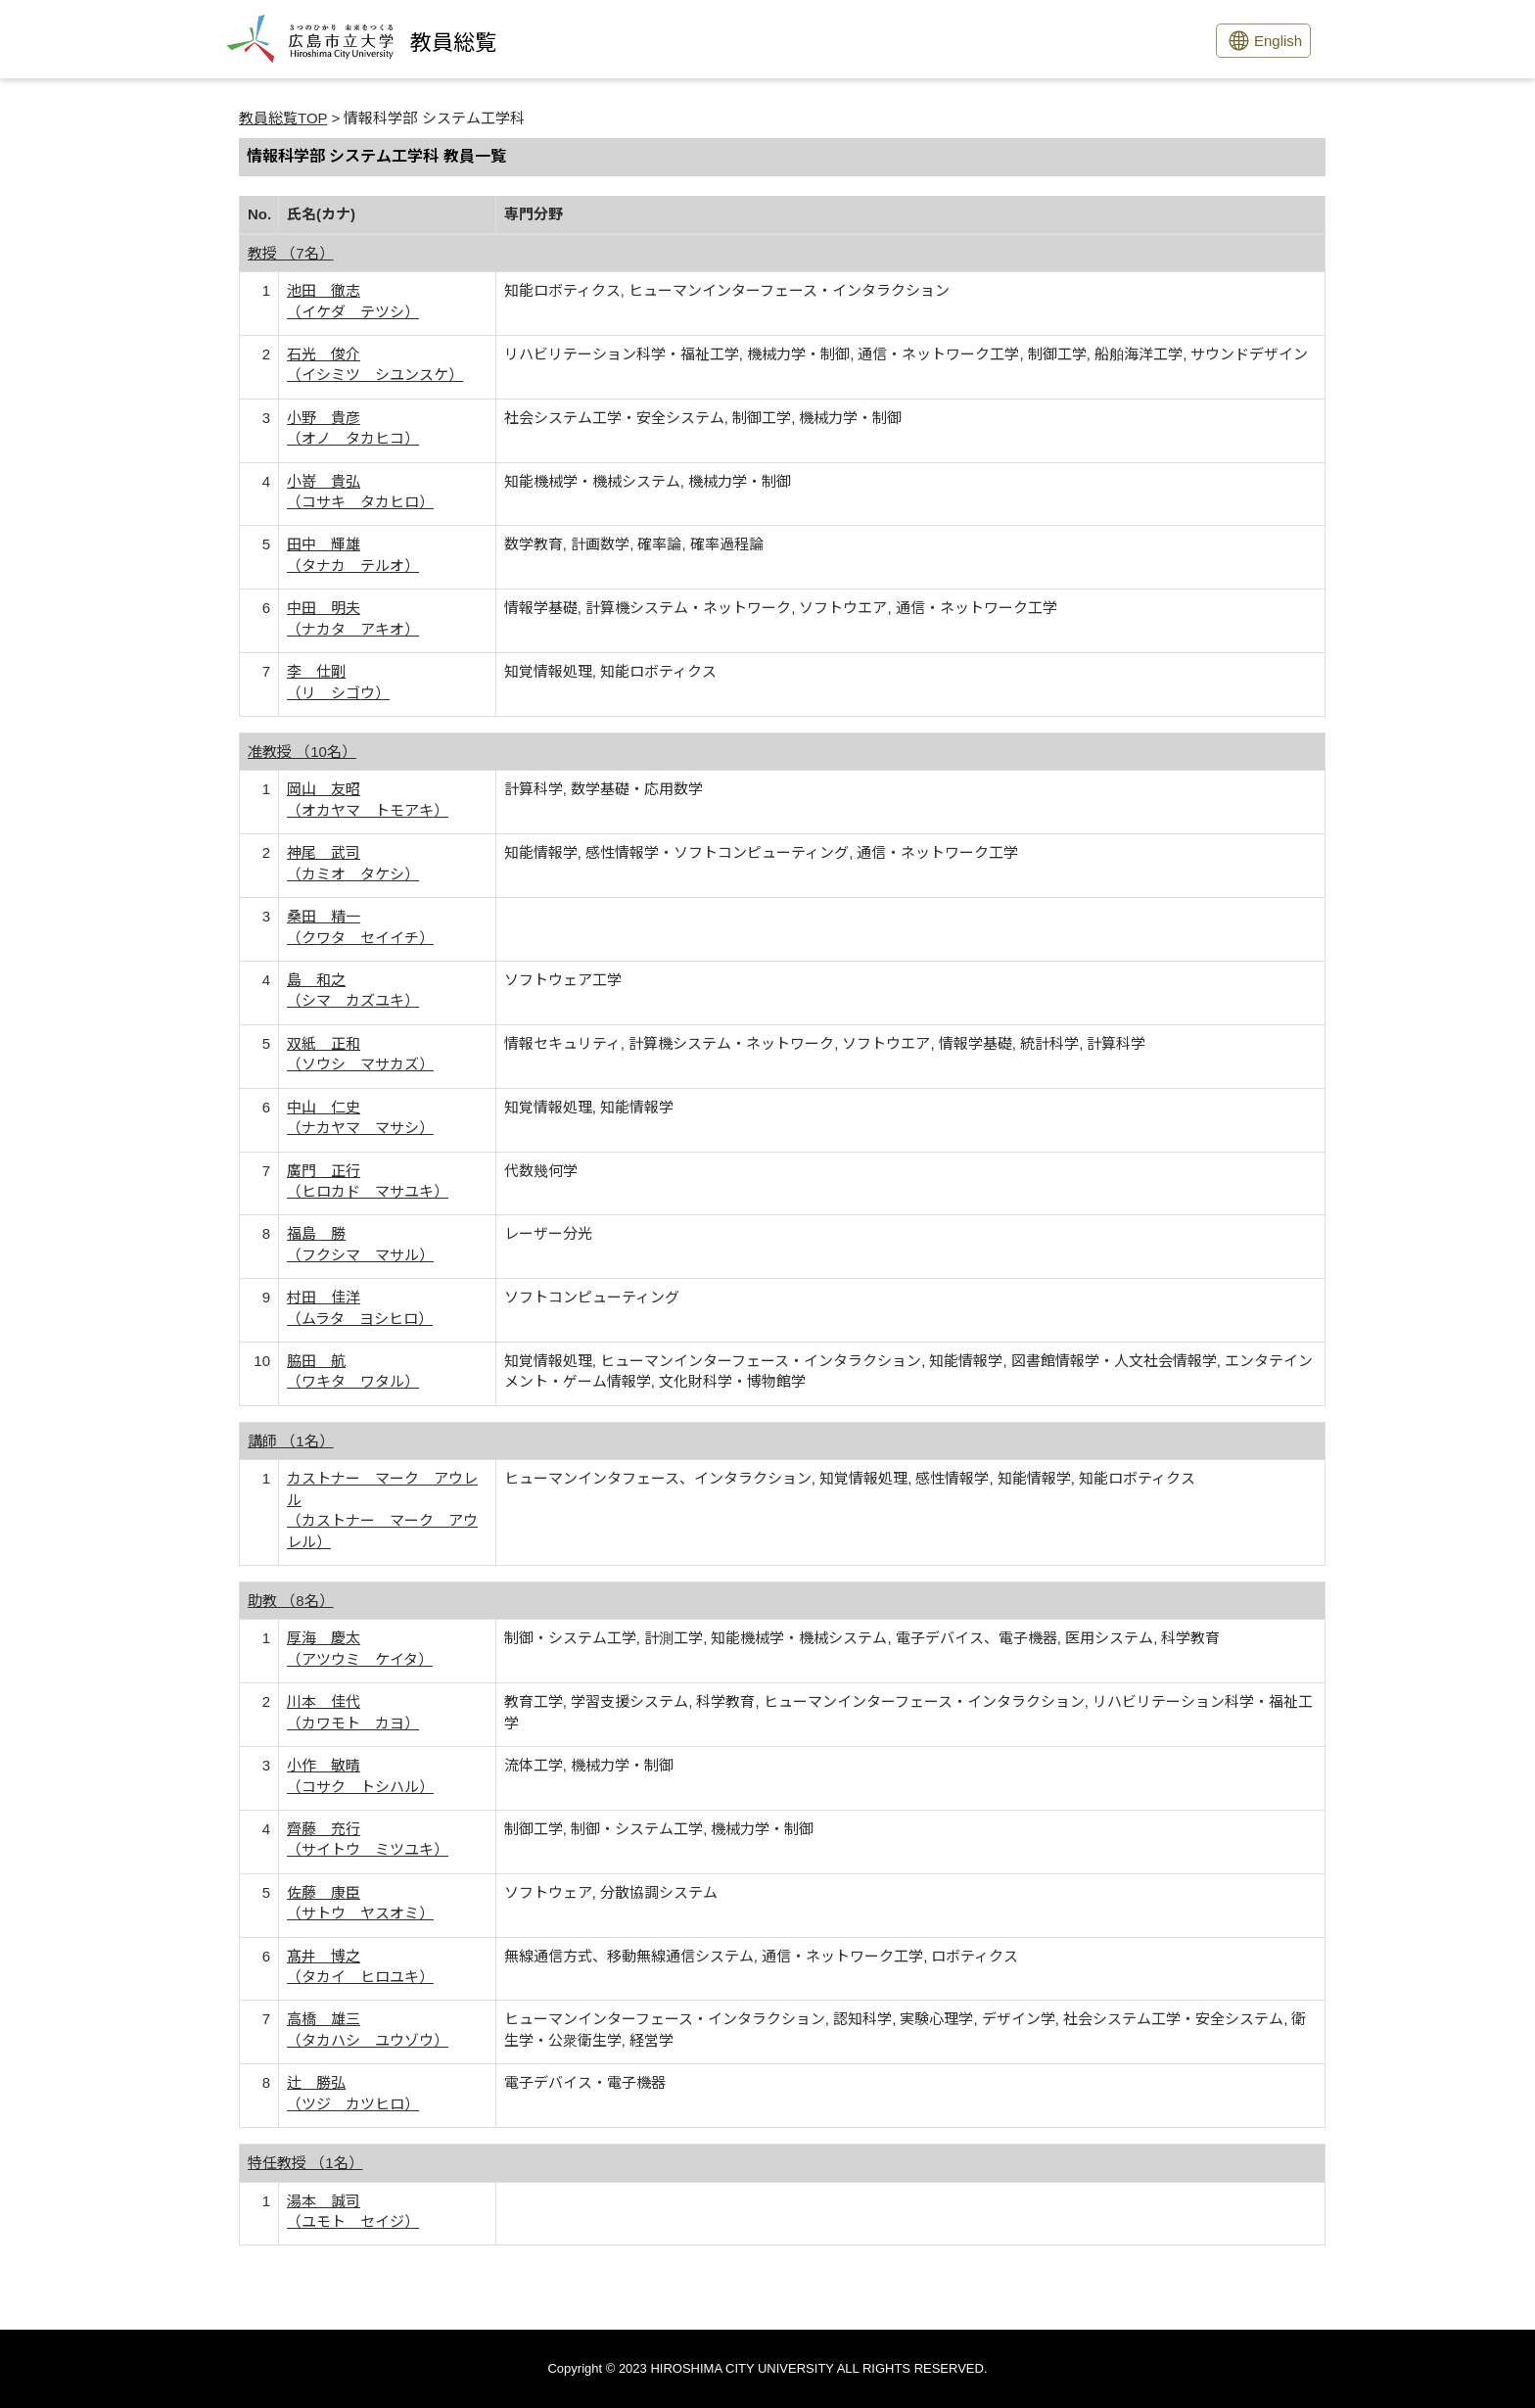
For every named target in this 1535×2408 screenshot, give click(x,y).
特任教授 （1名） (305, 2162)
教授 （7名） (291, 253)
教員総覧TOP (283, 118)
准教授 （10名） (302, 751)
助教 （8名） (291, 1600)
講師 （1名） (291, 1441)
